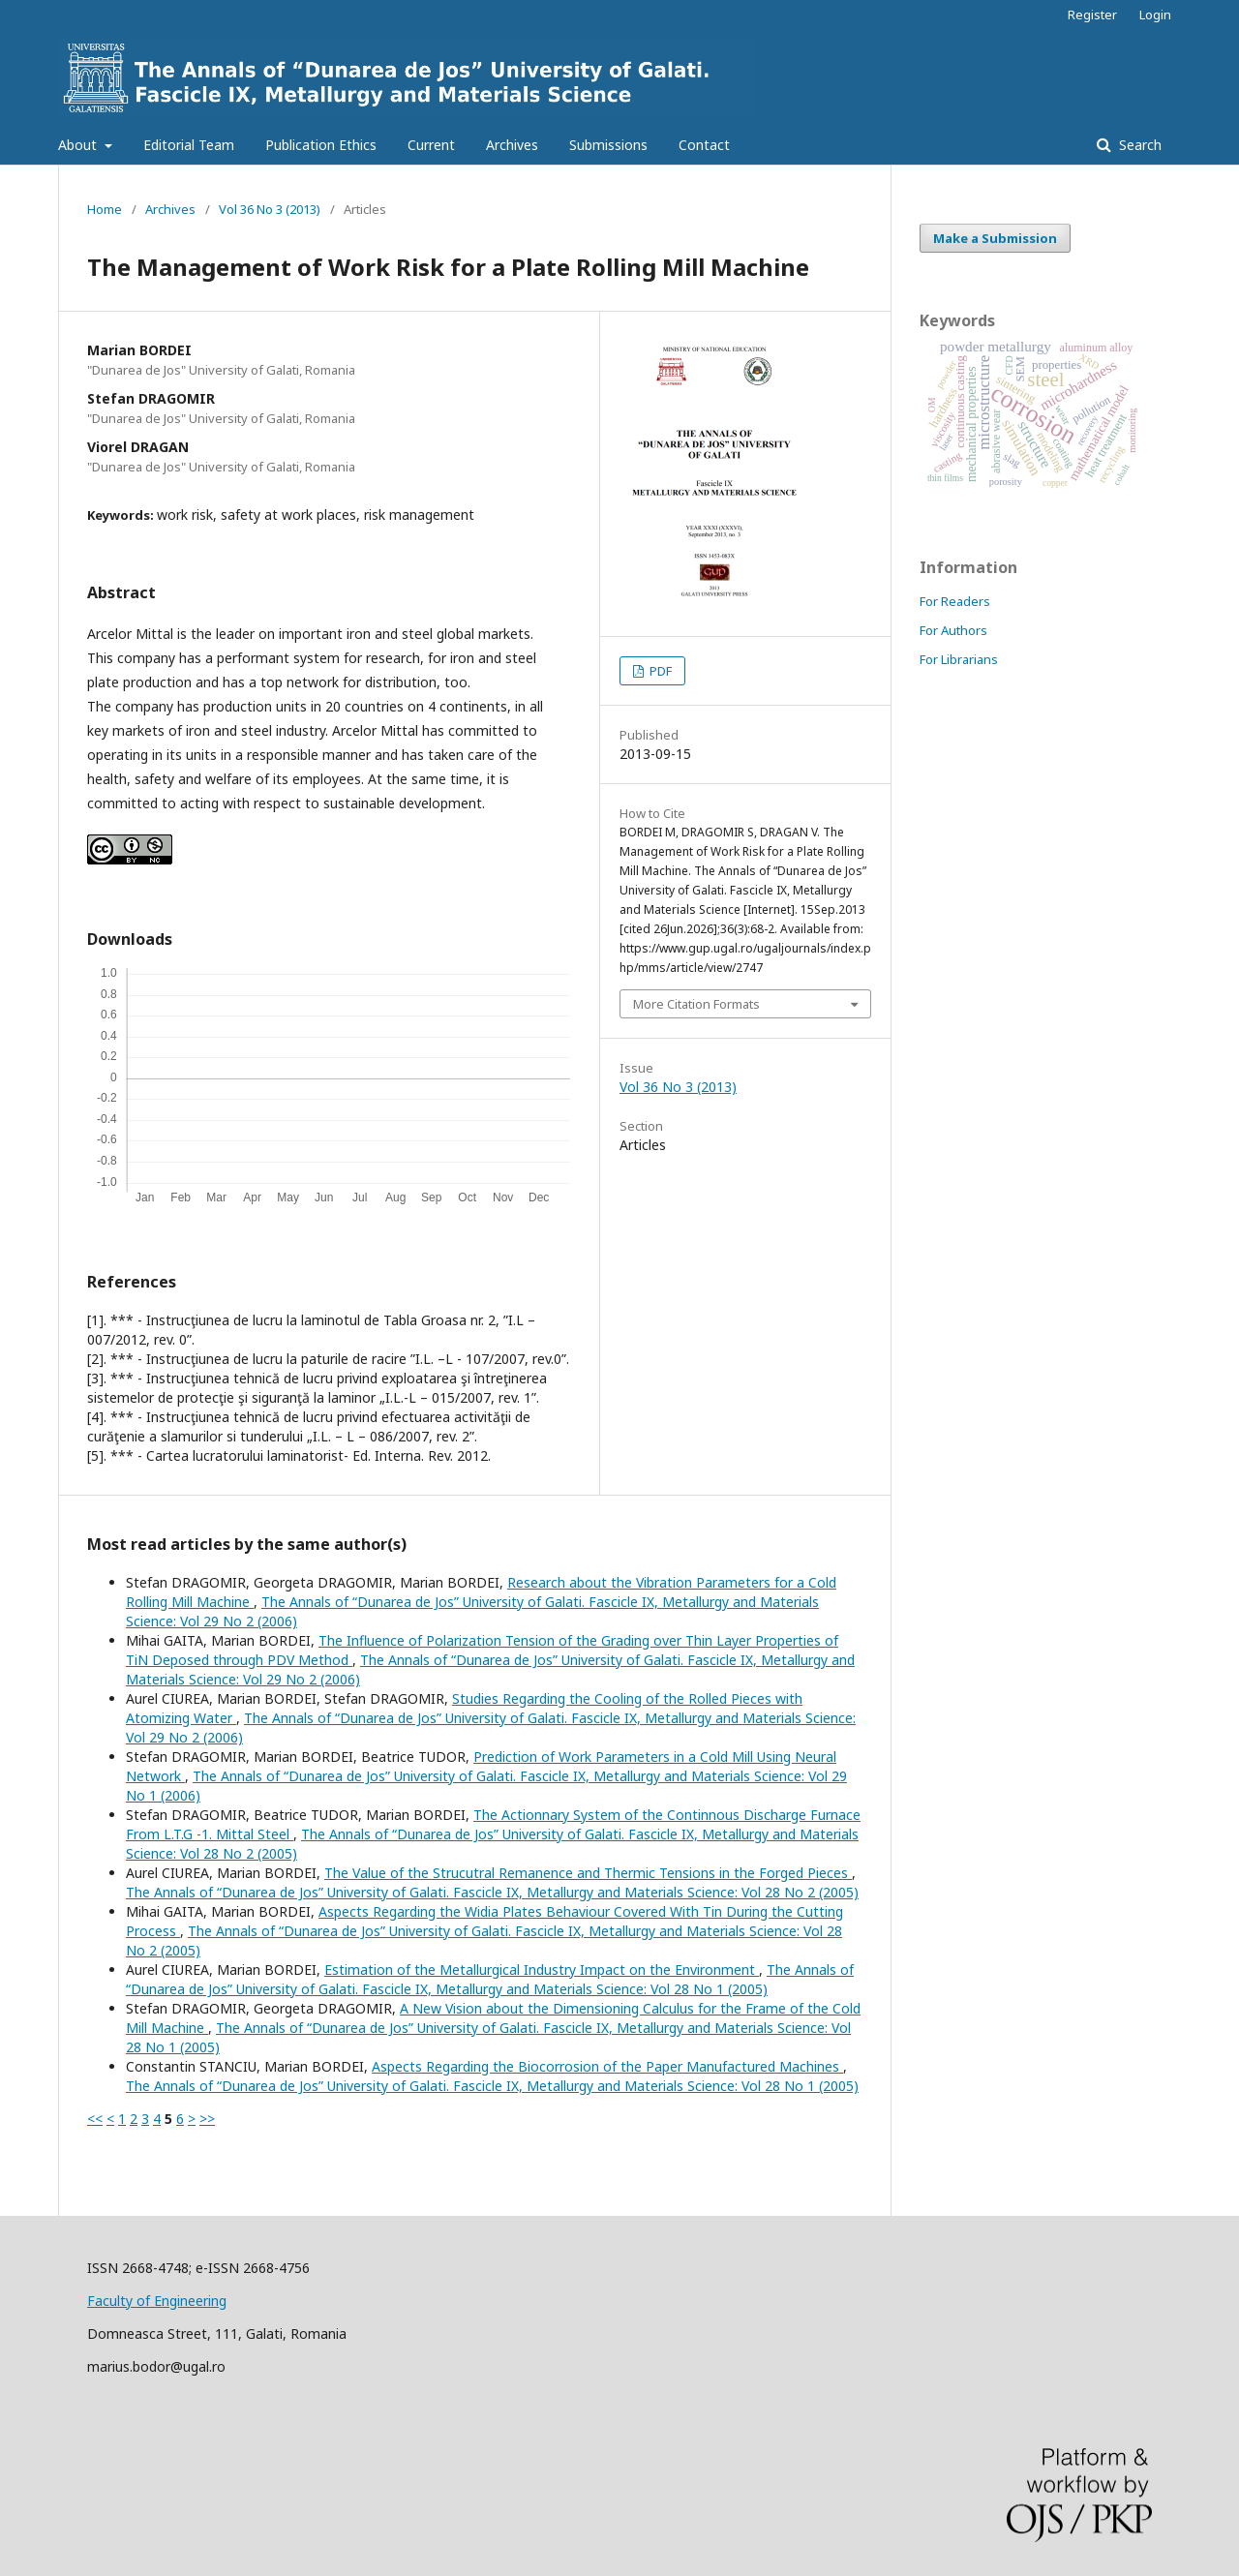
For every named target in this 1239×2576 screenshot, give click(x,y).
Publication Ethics (321, 145)
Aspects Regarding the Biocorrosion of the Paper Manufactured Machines (607, 2066)
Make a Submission (995, 238)
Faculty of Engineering (157, 2300)
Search (1138, 145)
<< (95, 2118)
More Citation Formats (696, 1004)
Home (104, 209)
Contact (704, 145)
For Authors (953, 630)
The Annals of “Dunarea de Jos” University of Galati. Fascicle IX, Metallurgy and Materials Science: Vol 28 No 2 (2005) (492, 1892)
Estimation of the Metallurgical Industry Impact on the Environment (541, 1969)
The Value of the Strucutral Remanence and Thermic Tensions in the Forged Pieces (588, 1873)
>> (207, 2118)
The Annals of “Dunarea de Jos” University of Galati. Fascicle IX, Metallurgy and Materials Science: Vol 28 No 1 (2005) (490, 1979)
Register (1092, 14)
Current (431, 145)
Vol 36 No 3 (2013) (269, 209)
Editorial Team (188, 145)
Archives (512, 145)
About (79, 145)
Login (1155, 14)
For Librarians (959, 659)
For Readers (955, 601)
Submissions (608, 145)
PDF (659, 671)
